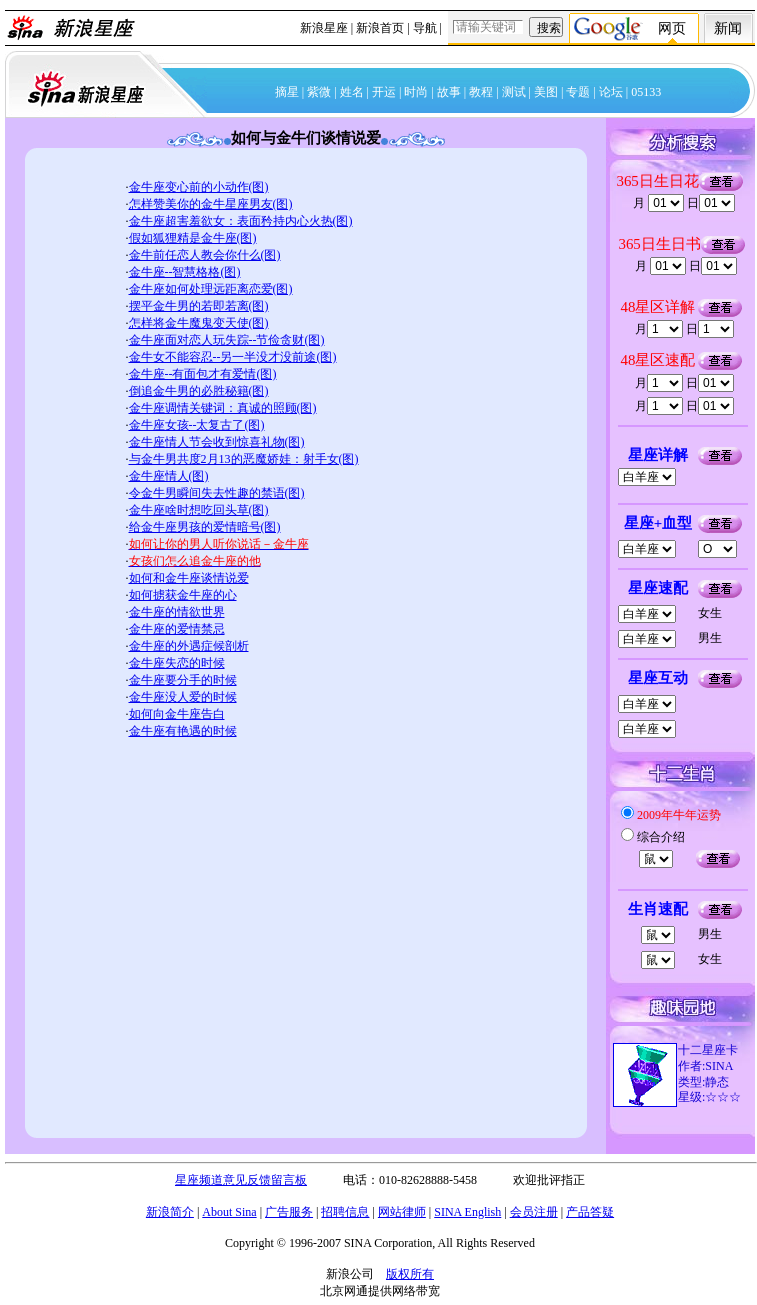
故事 (449, 92)
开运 (384, 92)
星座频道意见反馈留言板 (241, 1180)
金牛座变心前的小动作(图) (199, 187)
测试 (514, 92)
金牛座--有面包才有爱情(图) (203, 374)
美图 (546, 92)
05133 (646, 92)
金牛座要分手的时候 (183, 680)
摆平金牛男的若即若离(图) (199, 306)
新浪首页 (380, 28)
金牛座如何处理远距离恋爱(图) (211, 289)
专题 (578, 92)
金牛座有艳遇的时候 (183, 731)
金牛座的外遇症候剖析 (189, 646)
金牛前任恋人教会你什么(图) (205, 255)
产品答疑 (590, 1212)
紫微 (319, 92)
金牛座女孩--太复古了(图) (197, 425)
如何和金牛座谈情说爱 (189, 578)
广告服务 (289, 1212)
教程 (481, 92)
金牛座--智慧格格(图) (185, 272)
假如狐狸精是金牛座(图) (193, 238)
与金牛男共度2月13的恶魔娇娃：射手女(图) (244, 459)
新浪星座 (324, 28)
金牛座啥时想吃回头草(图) (199, 510)
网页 (672, 28)
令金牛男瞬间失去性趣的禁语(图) (217, 493)
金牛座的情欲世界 (177, 612)
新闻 (728, 28)
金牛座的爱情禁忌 (177, 629)
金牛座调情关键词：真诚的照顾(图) (223, 408)
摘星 (287, 92)
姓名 (352, 92)
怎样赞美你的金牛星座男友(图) (211, 204)
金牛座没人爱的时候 (183, 697)
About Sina (229, 1212)
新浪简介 (170, 1212)
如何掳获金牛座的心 (183, 595)
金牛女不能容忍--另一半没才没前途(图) (233, 357)
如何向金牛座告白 (177, 714)
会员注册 (534, 1212)
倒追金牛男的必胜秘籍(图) (199, 391)
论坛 (611, 92)
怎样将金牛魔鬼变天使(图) (199, 323)
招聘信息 (345, 1212)
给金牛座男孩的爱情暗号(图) (205, 527)
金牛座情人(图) (169, 476)
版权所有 (410, 1274)
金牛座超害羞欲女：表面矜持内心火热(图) (241, 221)
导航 (425, 28)
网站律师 (402, 1212)
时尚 (416, 92)
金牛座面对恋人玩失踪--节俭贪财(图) (227, 340)
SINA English (467, 1212)
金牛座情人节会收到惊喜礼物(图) (217, 442)
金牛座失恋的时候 (177, 663)
